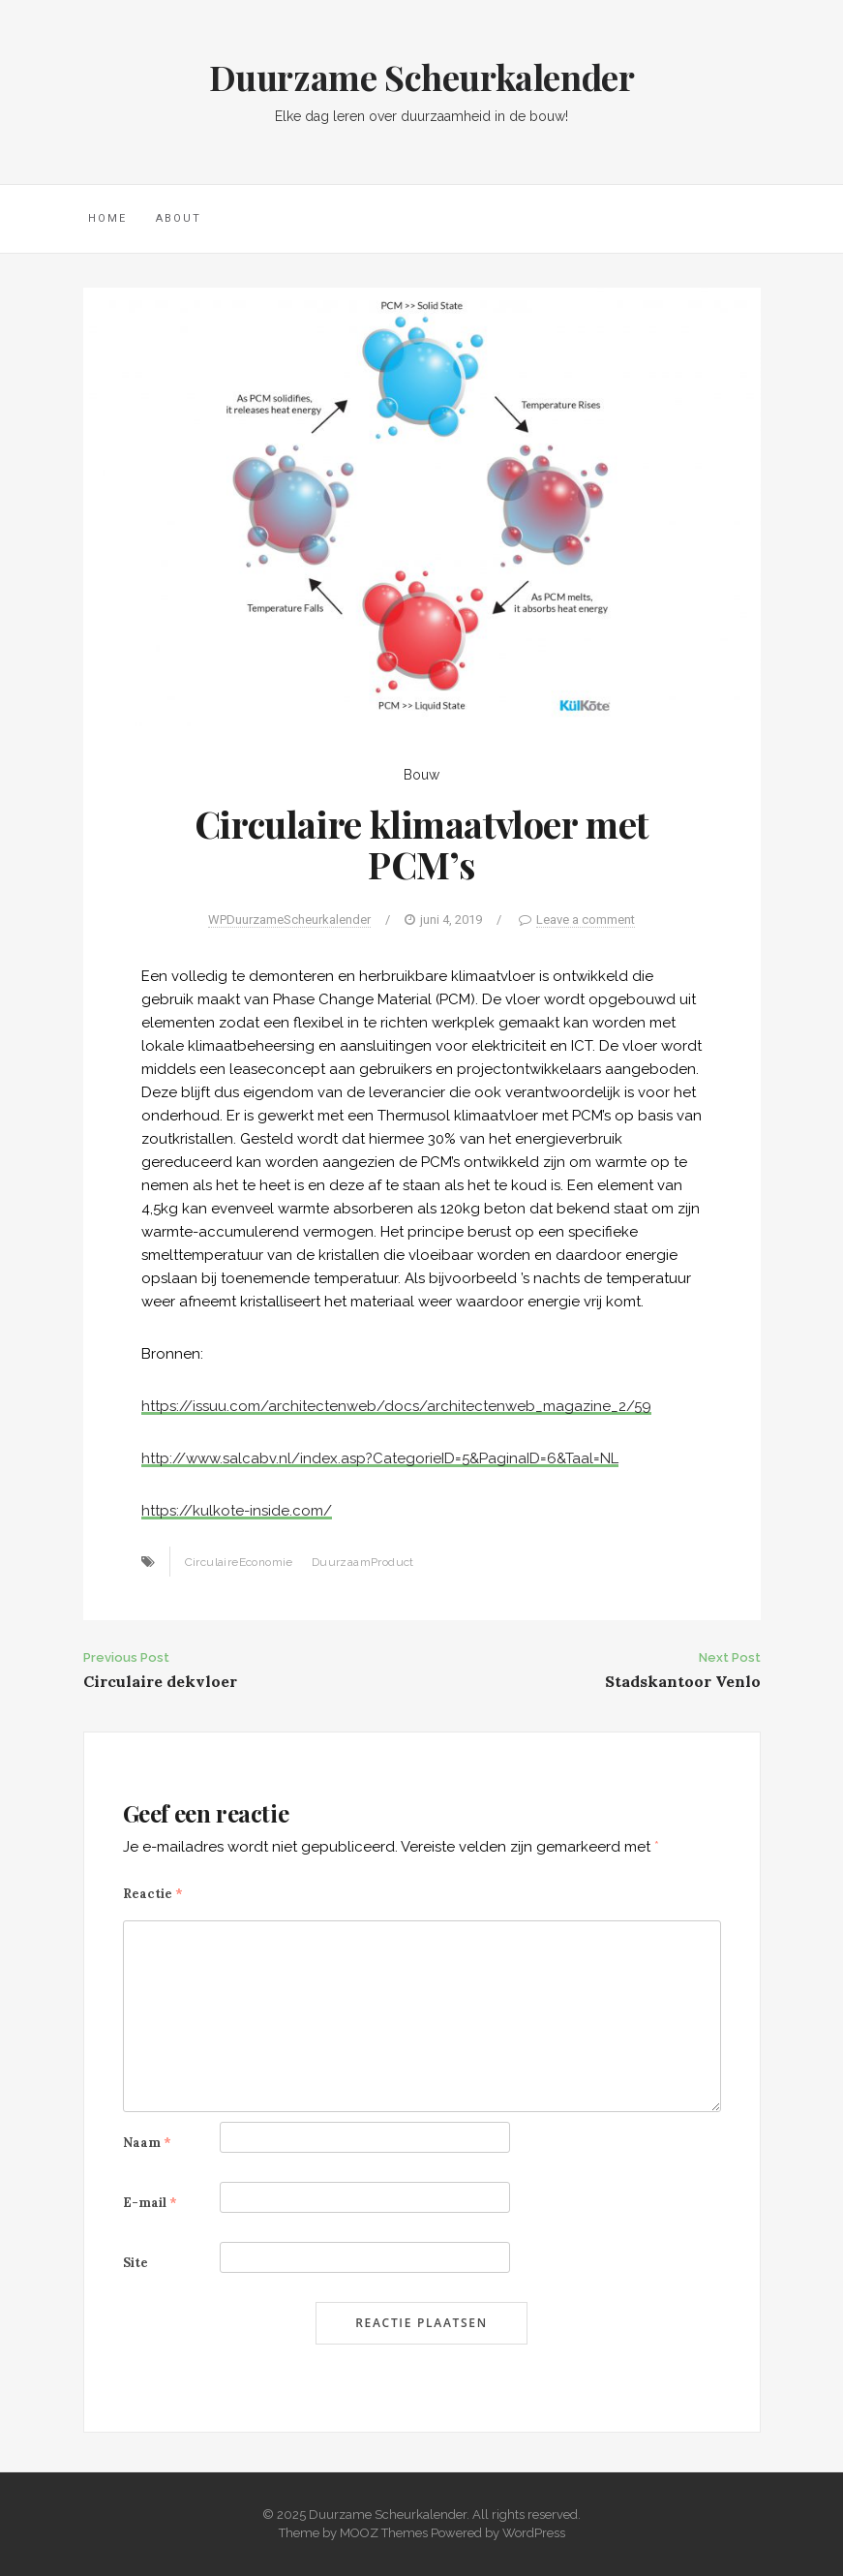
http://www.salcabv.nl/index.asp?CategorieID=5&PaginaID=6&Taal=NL (379, 1458)
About (178, 218)
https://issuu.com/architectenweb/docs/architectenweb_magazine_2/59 (396, 1406)
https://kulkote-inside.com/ (236, 1510)
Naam (147, 2142)
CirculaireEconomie (239, 1562)
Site (135, 2262)
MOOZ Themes (384, 2533)
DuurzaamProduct (363, 1562)
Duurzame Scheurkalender (422, 76)
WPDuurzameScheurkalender (289, 919)
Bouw (421, 774)
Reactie (153, 1894)
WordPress (533, 2533)
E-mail (150, 2202)
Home (107, 218)
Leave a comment (585, 919)
